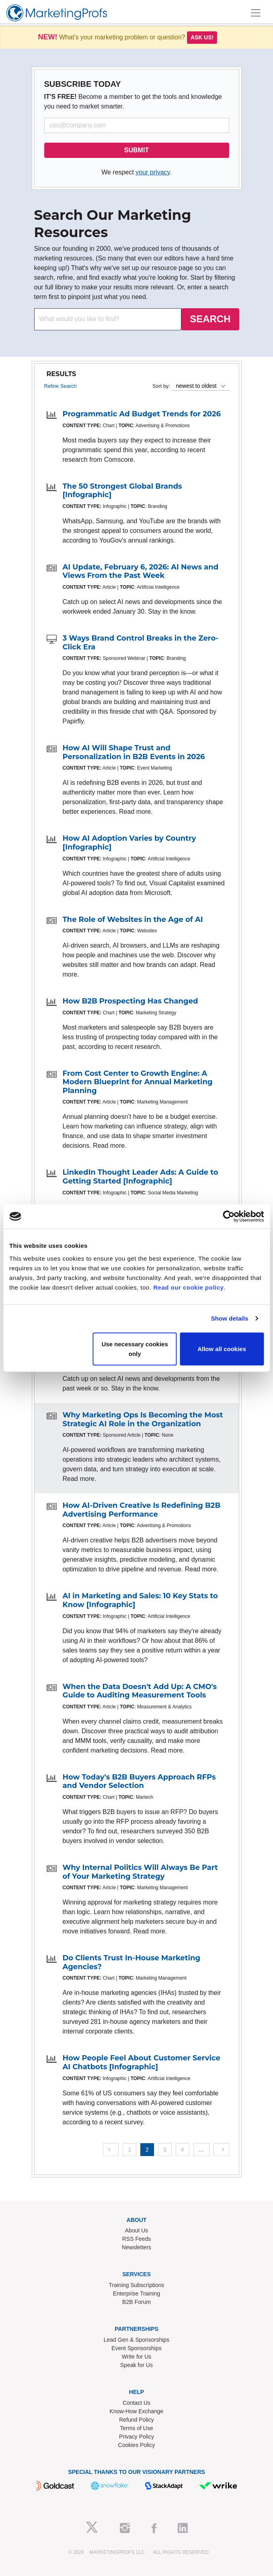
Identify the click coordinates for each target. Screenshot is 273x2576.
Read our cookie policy (188, 1287)
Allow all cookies (221, 1348)
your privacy (152, 172)
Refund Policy (136, 2419)
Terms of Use (136, 2428)
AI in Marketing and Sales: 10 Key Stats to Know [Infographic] (140, 1600)
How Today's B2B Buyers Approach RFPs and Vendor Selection (139, 1781)
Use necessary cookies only (135, 1348)
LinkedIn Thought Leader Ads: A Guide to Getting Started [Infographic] (140, 1177)
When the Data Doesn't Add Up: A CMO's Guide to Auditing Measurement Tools (140, 1691)
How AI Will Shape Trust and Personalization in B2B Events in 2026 (134, 752)
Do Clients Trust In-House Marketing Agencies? (132, 1962)
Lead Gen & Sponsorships (136, 2339)
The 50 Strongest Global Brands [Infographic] (122, 491)
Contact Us (136, 2403)
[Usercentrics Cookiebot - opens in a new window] (228, 1216)
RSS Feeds (136, 2239)
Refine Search (60, 386)
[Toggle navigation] (256, 12)
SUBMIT (136, 150)
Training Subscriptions (136, 2285)
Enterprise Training (136, 2293)
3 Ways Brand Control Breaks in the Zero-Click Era (141, 642)
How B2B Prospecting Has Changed (130, 1001)
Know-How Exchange (137, 2411)
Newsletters (136, 2247)
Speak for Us (136, 2365)
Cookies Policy (136, 2445)
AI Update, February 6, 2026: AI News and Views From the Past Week (141, 571)
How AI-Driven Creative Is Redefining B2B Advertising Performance (142, 1510)
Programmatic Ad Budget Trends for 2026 (142, 414)
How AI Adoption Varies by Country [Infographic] (129, 843)
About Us (136, 2230)
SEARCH (210, 318)
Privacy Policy (136, 2436)
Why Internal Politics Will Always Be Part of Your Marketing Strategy (140, 1872)
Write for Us (137, 2356)
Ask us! (202, 37)
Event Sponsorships (136, 2348)
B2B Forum (136, 2302)
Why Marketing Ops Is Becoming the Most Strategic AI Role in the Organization (143, 1419)
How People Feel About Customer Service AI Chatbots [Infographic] (141, 2062)
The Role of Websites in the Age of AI (133, 919)
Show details (229, 1318)
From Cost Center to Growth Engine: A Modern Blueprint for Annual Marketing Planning (138, 1082)
